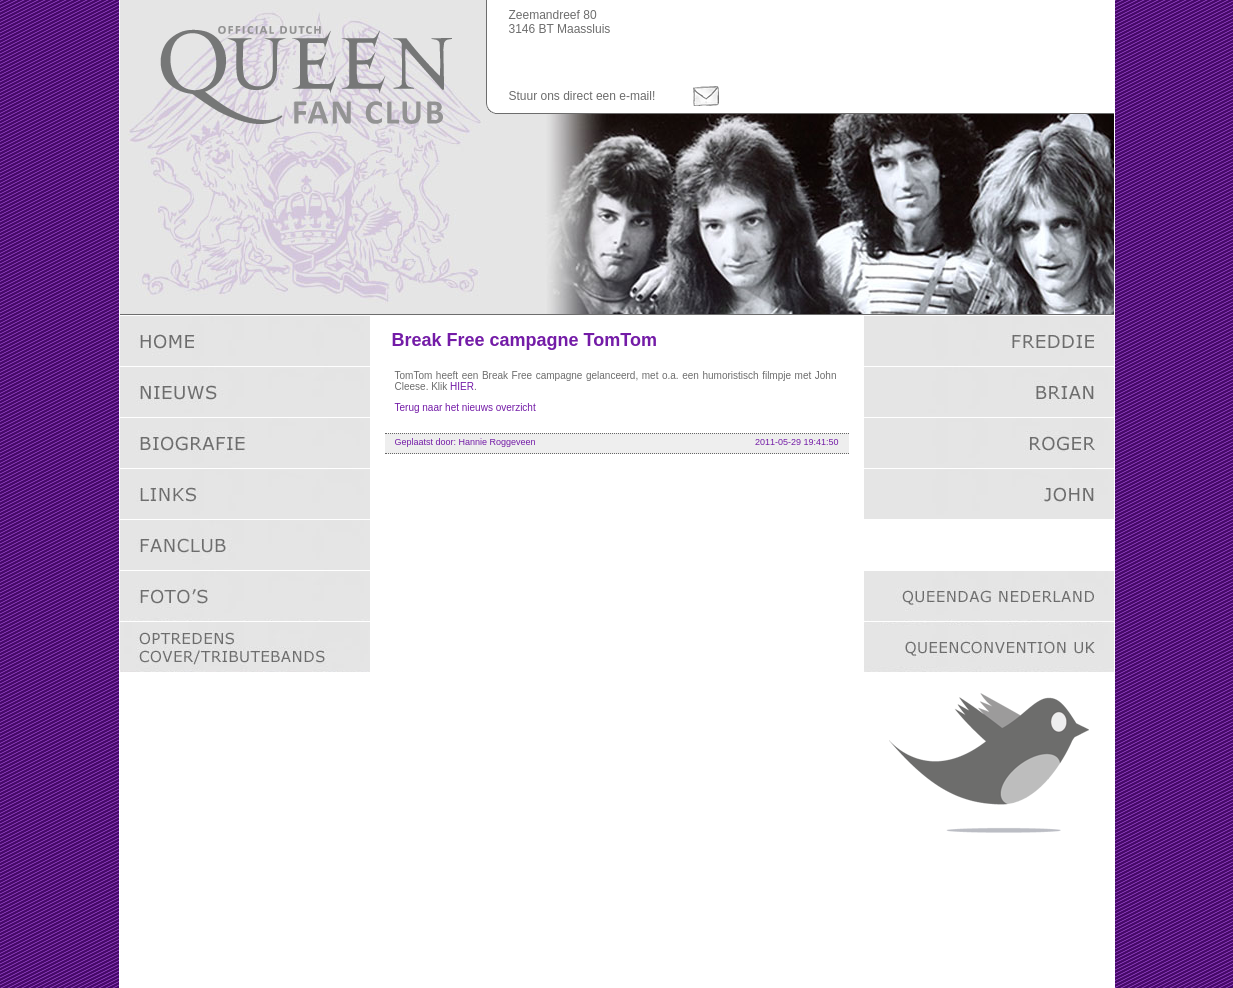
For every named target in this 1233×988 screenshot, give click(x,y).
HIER (462, 386)
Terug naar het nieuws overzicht (465, 407)
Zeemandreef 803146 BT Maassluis (560, 22)
